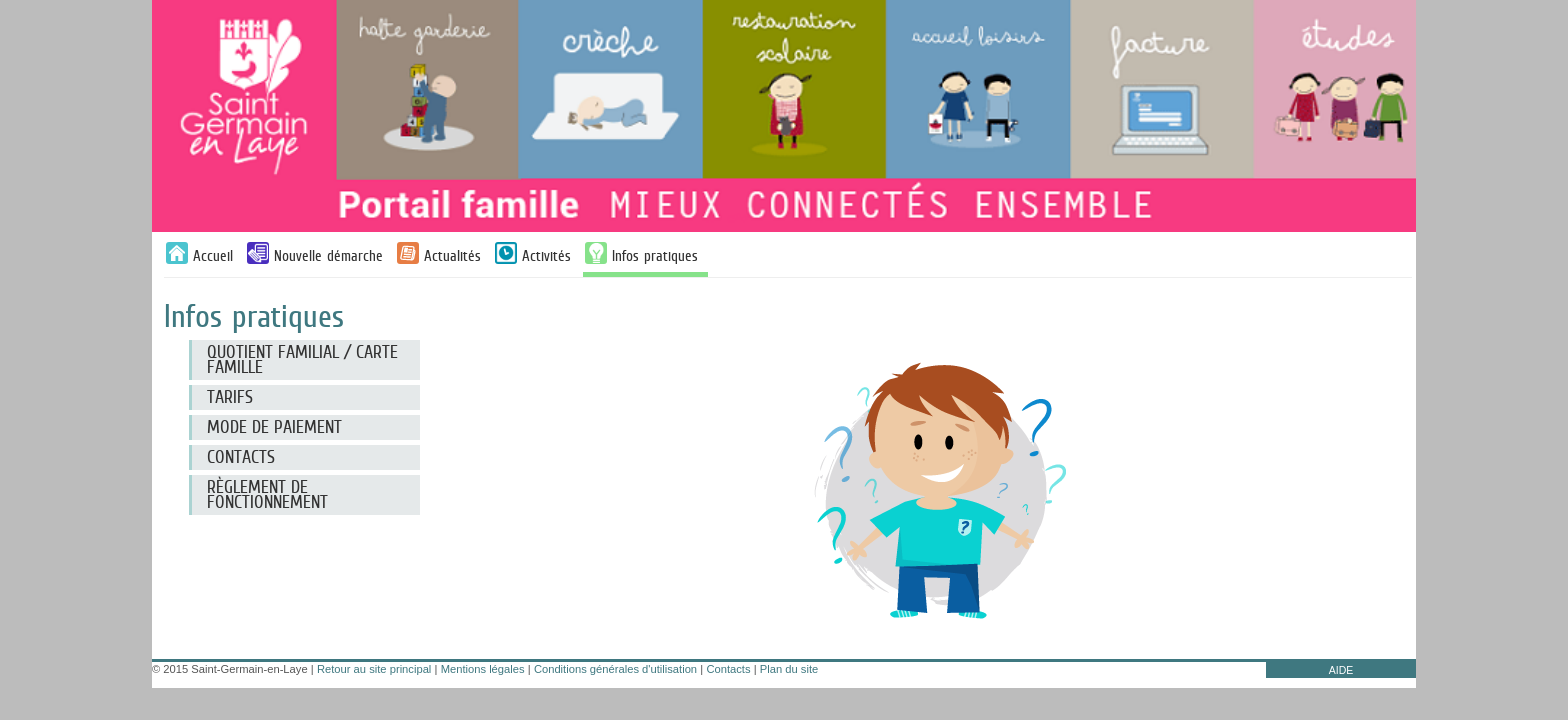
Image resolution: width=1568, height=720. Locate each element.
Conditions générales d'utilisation (615, 669)
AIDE (1341, 670)
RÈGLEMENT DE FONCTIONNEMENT (267, 494)
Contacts (728, 669)
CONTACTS (241, 457)
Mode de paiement (274, 427)
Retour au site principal (374, 669)
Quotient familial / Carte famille (302, 359)
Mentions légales (483, 669)
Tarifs (230, 397)
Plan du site (789, 669)
